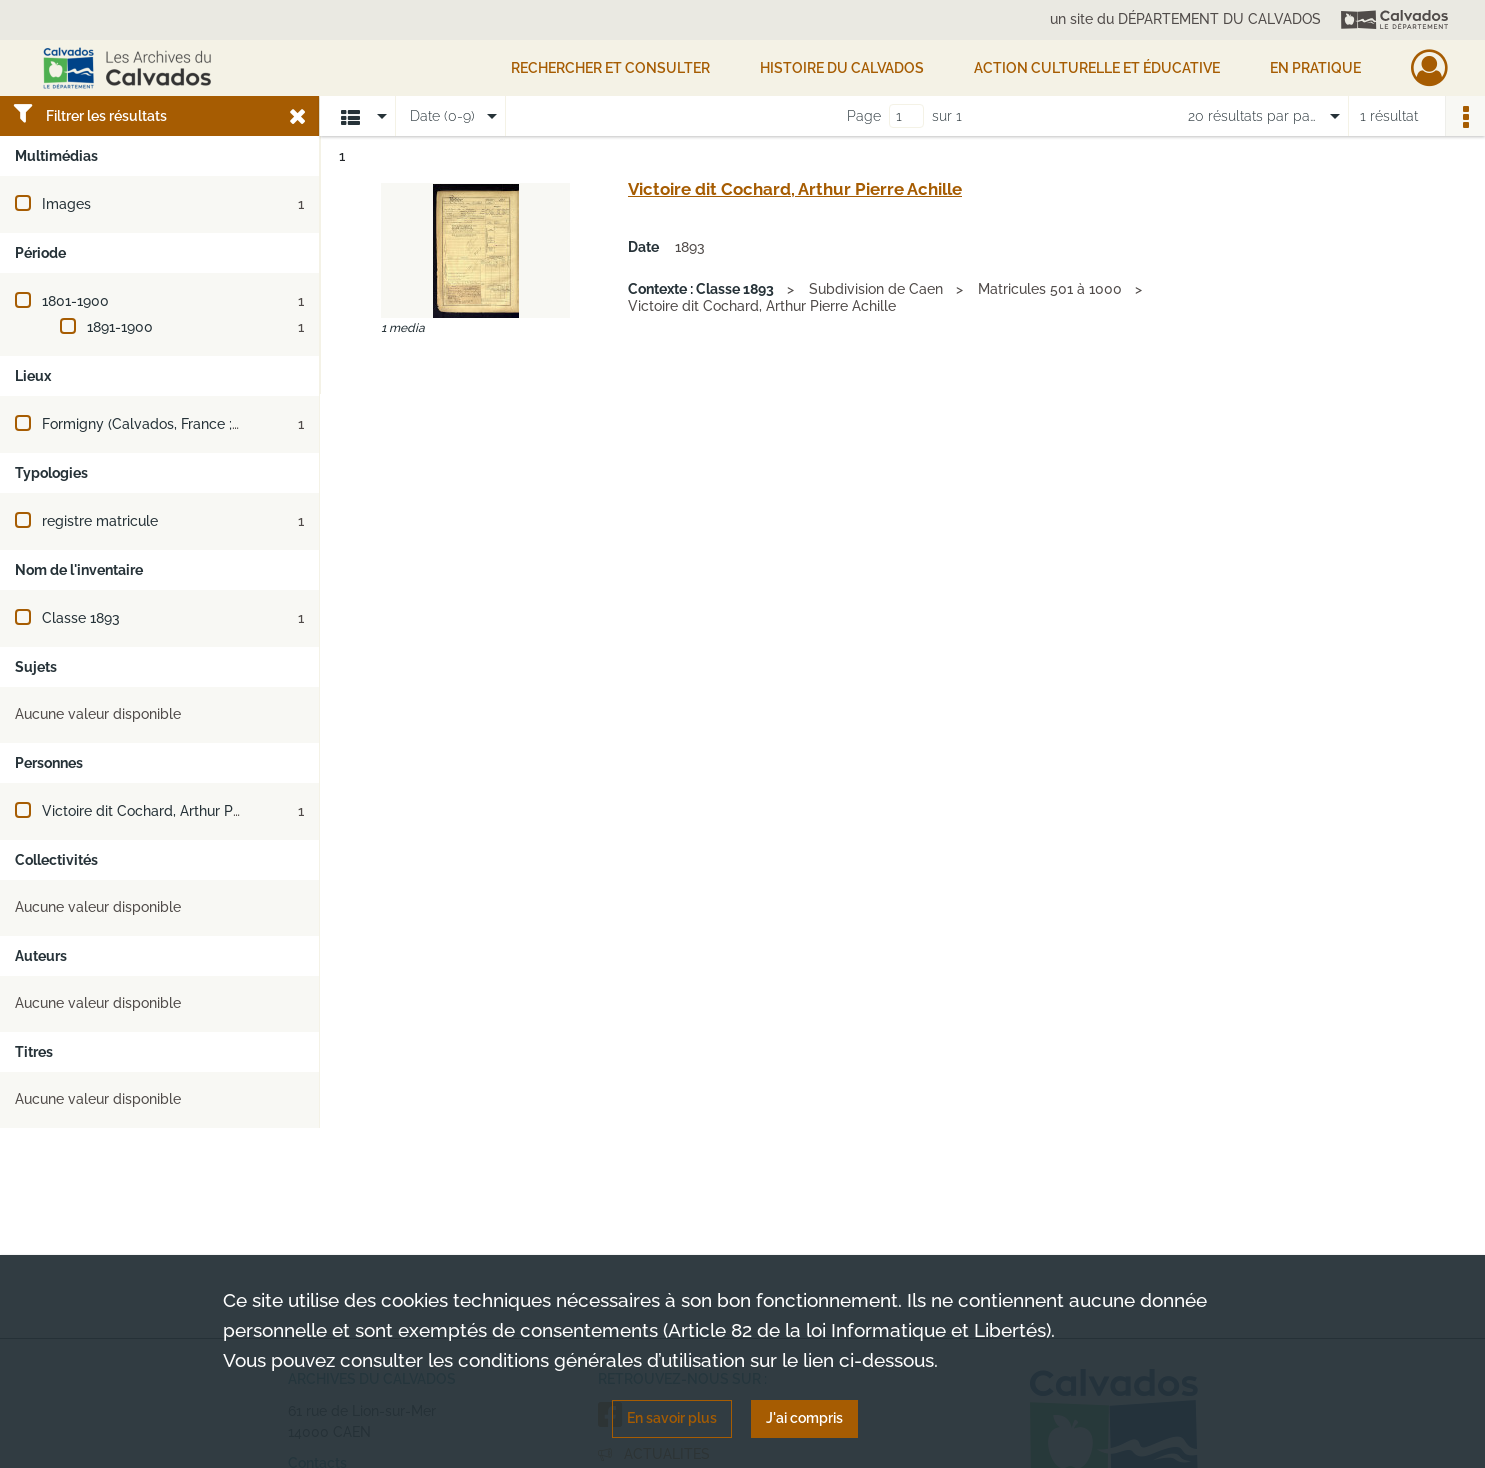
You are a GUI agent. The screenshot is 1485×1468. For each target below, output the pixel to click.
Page (864, 116)
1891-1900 (120, 327)
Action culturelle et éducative (1097, 68)
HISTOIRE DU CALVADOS (842, 68)
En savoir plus (672, 1418)
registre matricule (100, 521)
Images (66, 204)
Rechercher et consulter (610, 68)
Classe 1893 (81, 618)
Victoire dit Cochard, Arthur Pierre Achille (176, 811)
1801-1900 (75, 301)
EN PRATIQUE (1315, 68)
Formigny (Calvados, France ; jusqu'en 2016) (184, 424)
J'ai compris (804, 1418)
